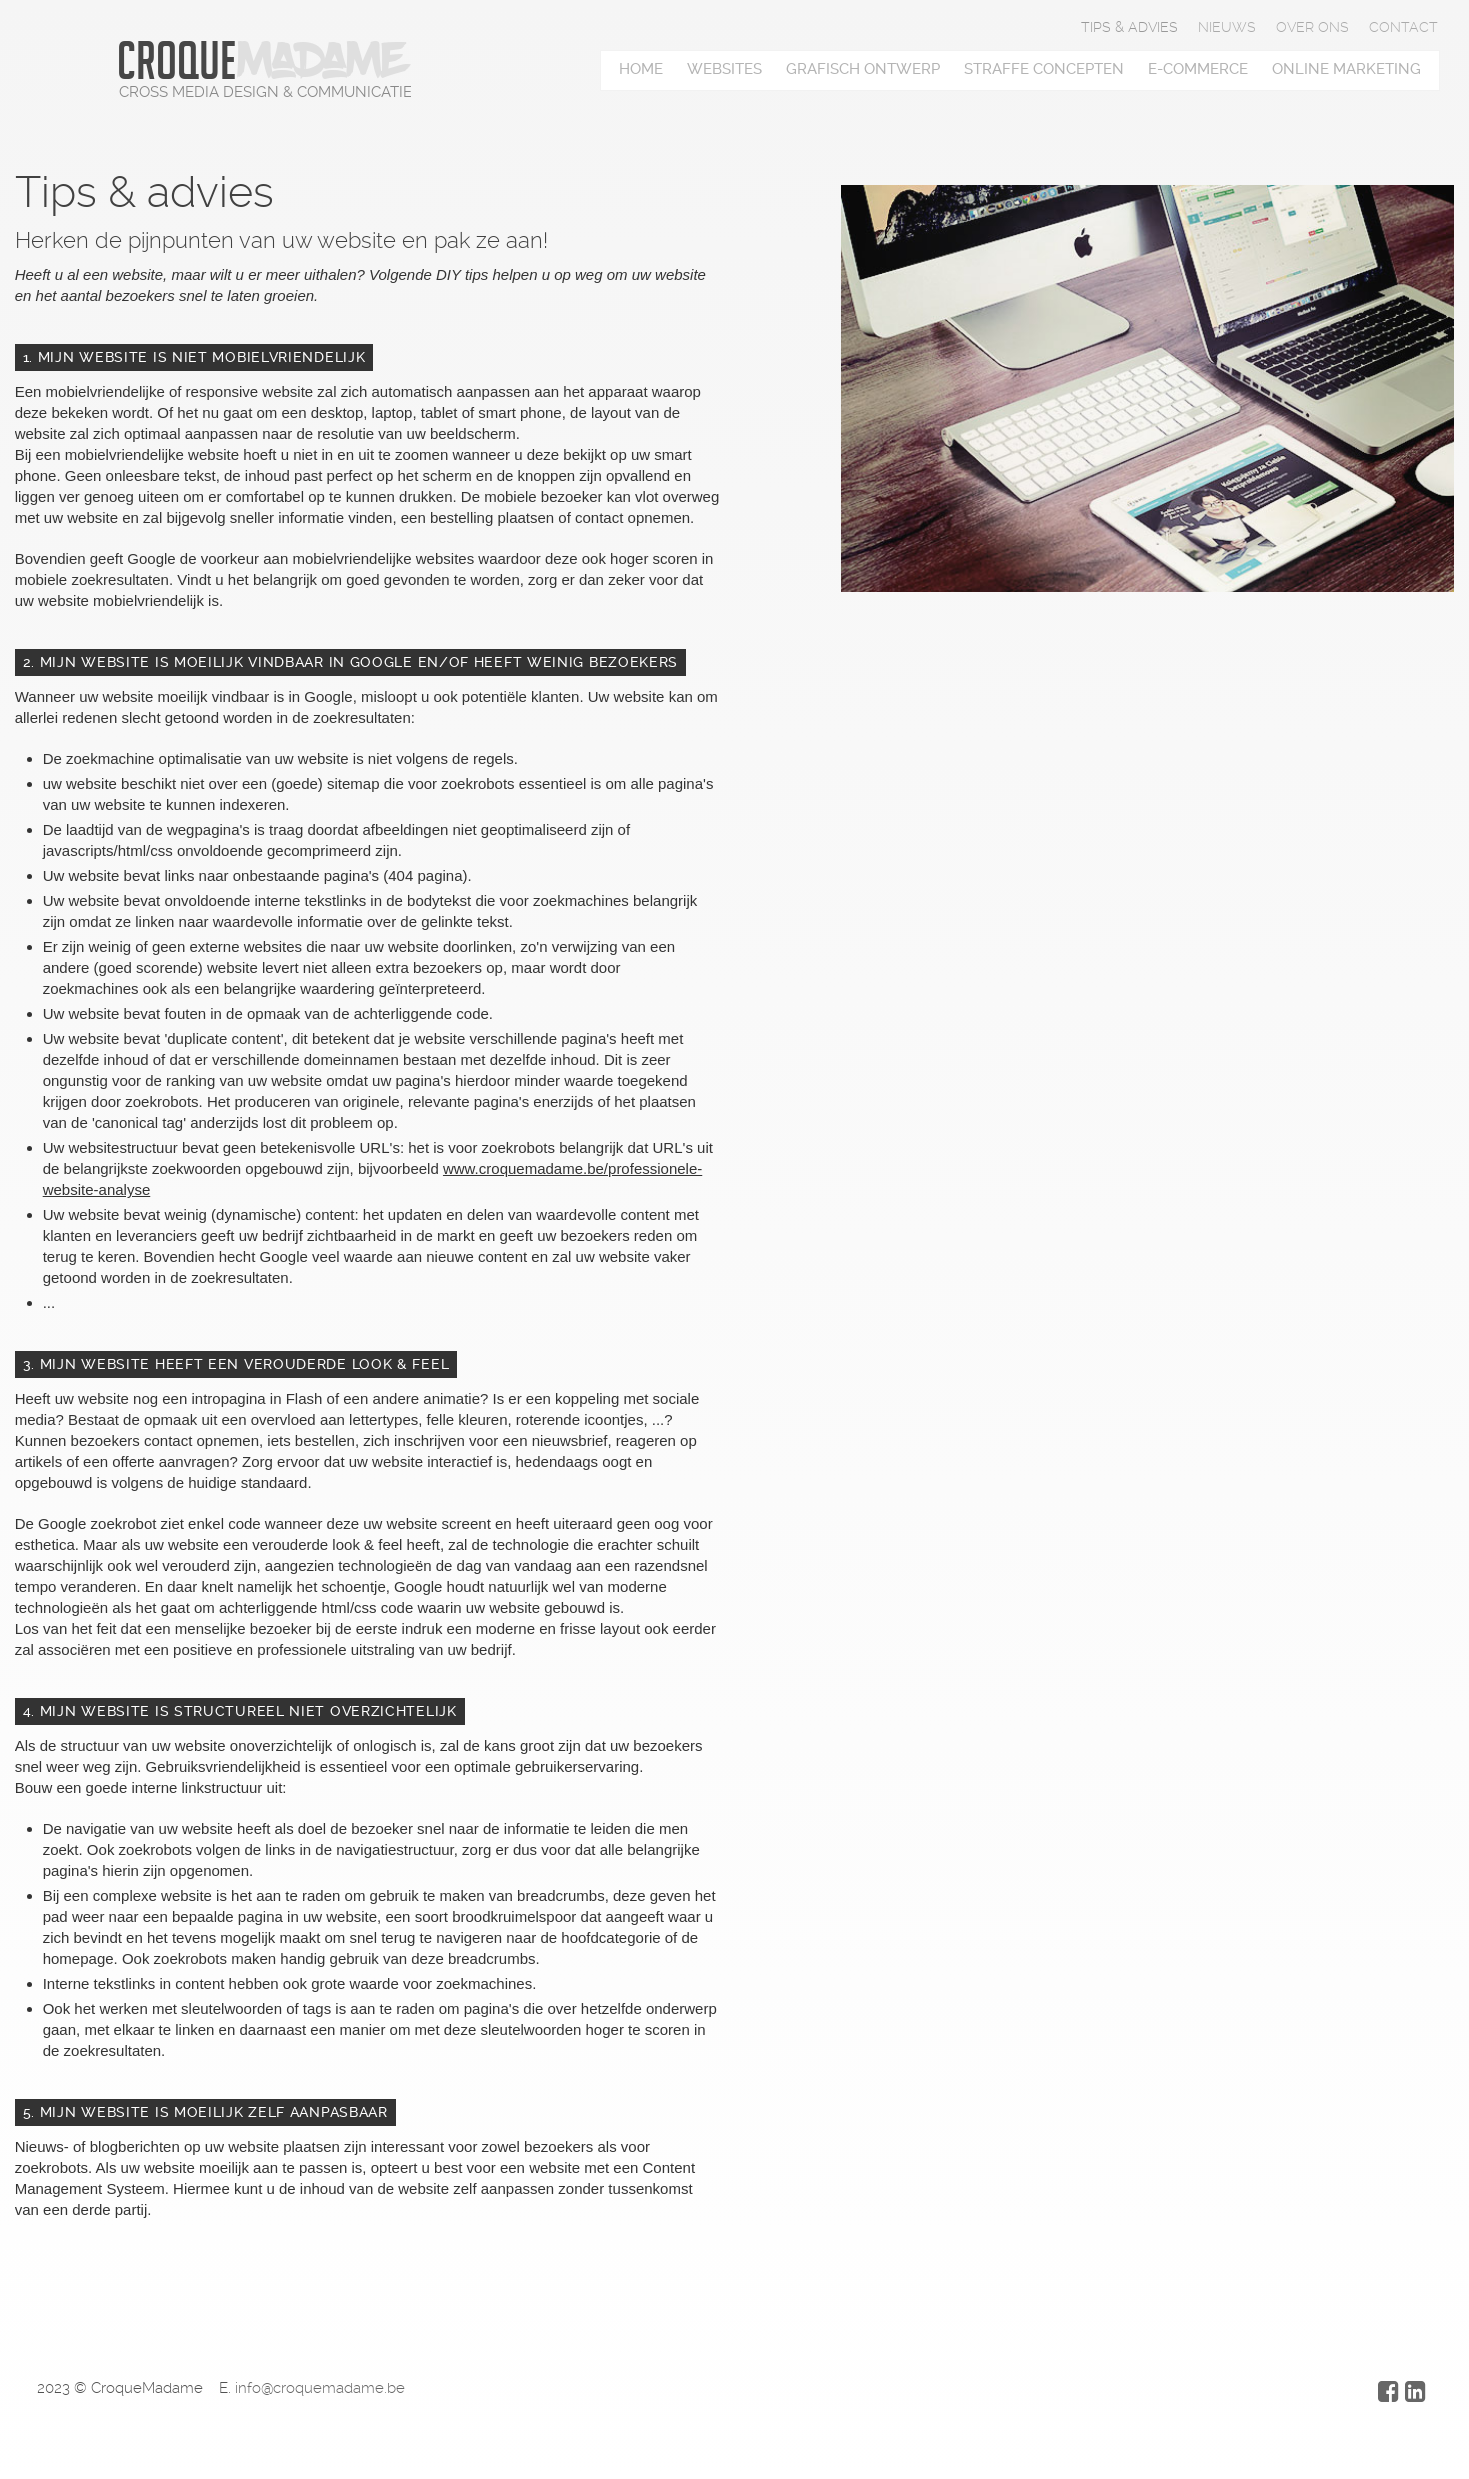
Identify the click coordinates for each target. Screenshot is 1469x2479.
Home (641, 69)
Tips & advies (1129, 27)
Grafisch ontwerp (863, 69)
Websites (724, 69)
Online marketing (1346, 69)
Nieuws (1227, 27)
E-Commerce (1198, 69)
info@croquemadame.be (320, 2388)
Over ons (1312, 27)
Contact (1403, 27)
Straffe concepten (1044, 69)
